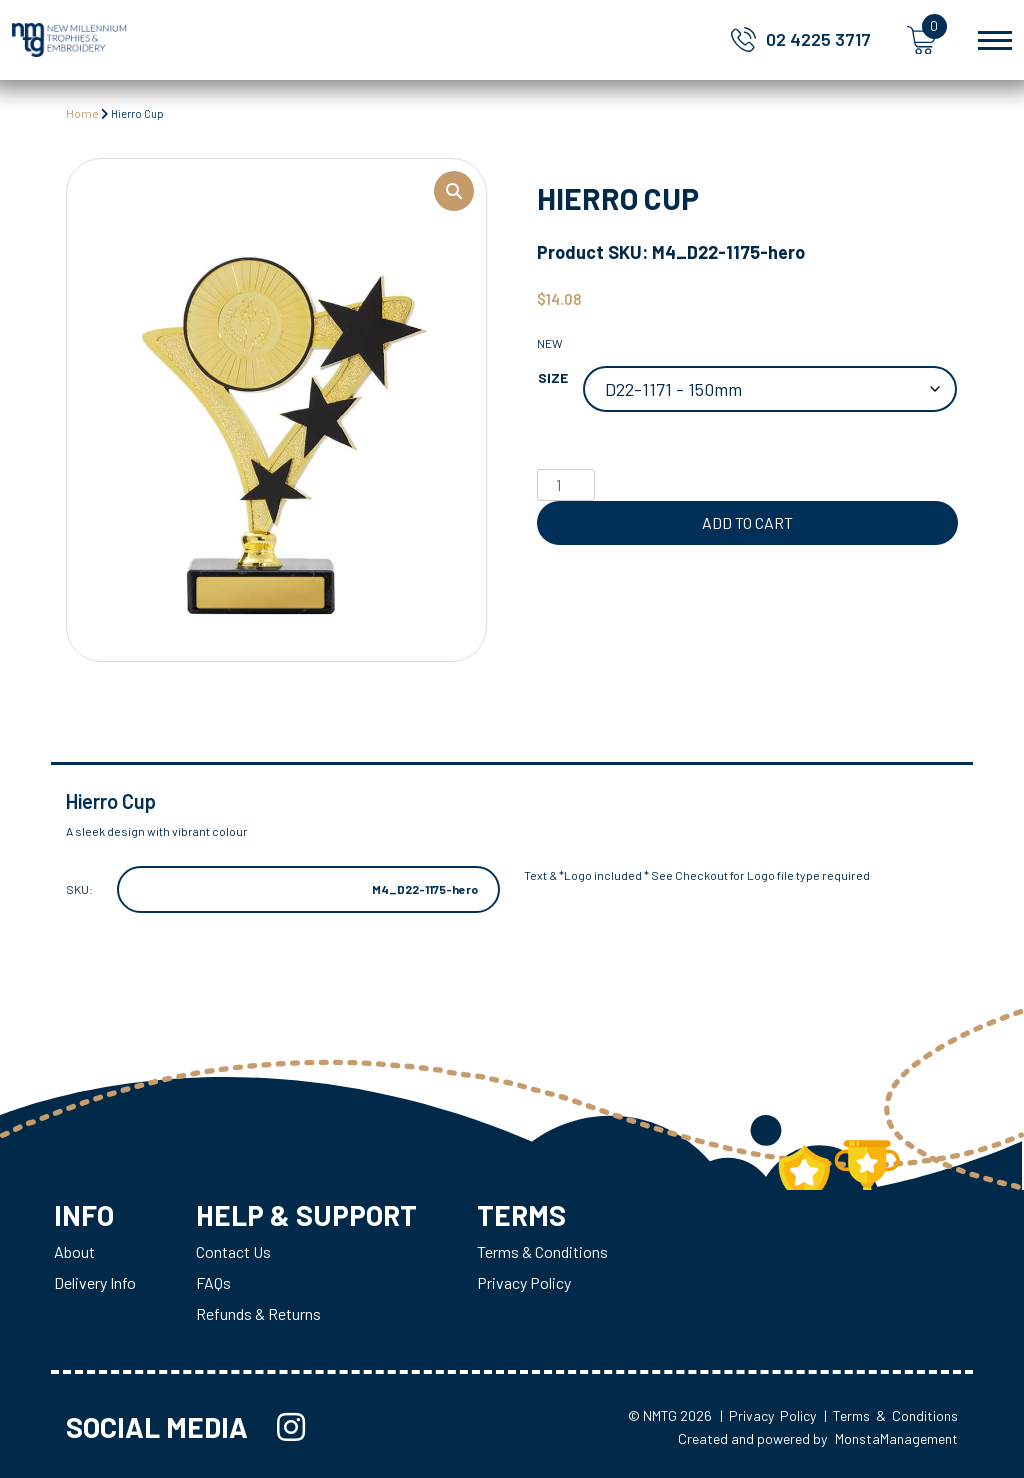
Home (82, 113)
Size (553, 377)
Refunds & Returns (258, 1313)
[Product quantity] (566, 485)
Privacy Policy (524, 1282)
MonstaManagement (896, 1438)
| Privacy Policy (768, 1415)
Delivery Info (95, 1282)
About (74, 1251)
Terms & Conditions (542, 1251)
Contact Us (233, 1251)
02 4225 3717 (818, 39)
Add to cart (747, 522)
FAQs (213, 1282)
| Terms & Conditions (891, 1415)
